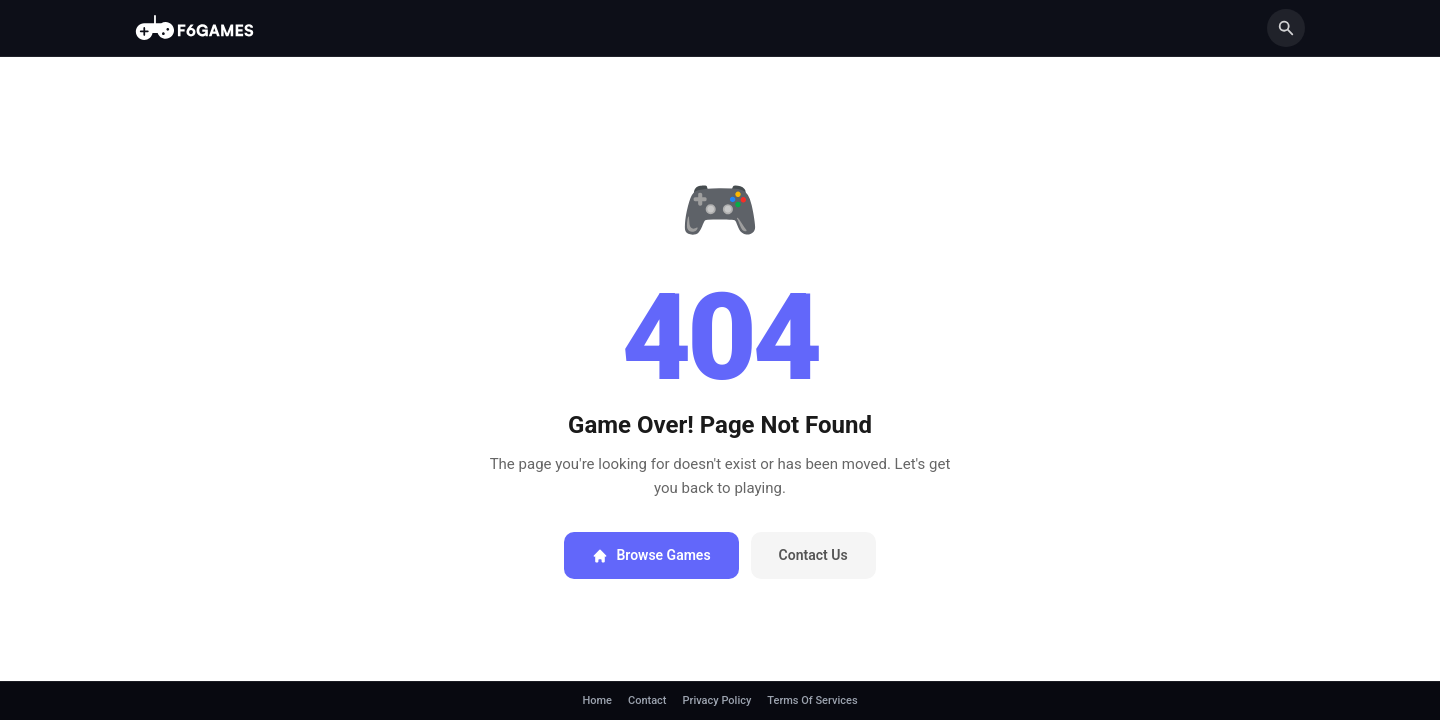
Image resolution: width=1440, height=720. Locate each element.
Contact (647, 700)
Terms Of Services (812, 700)
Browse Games (651, 555)
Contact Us (813, 555)
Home (597, 700)
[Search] (1286, 28)
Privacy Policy (717, 700)
